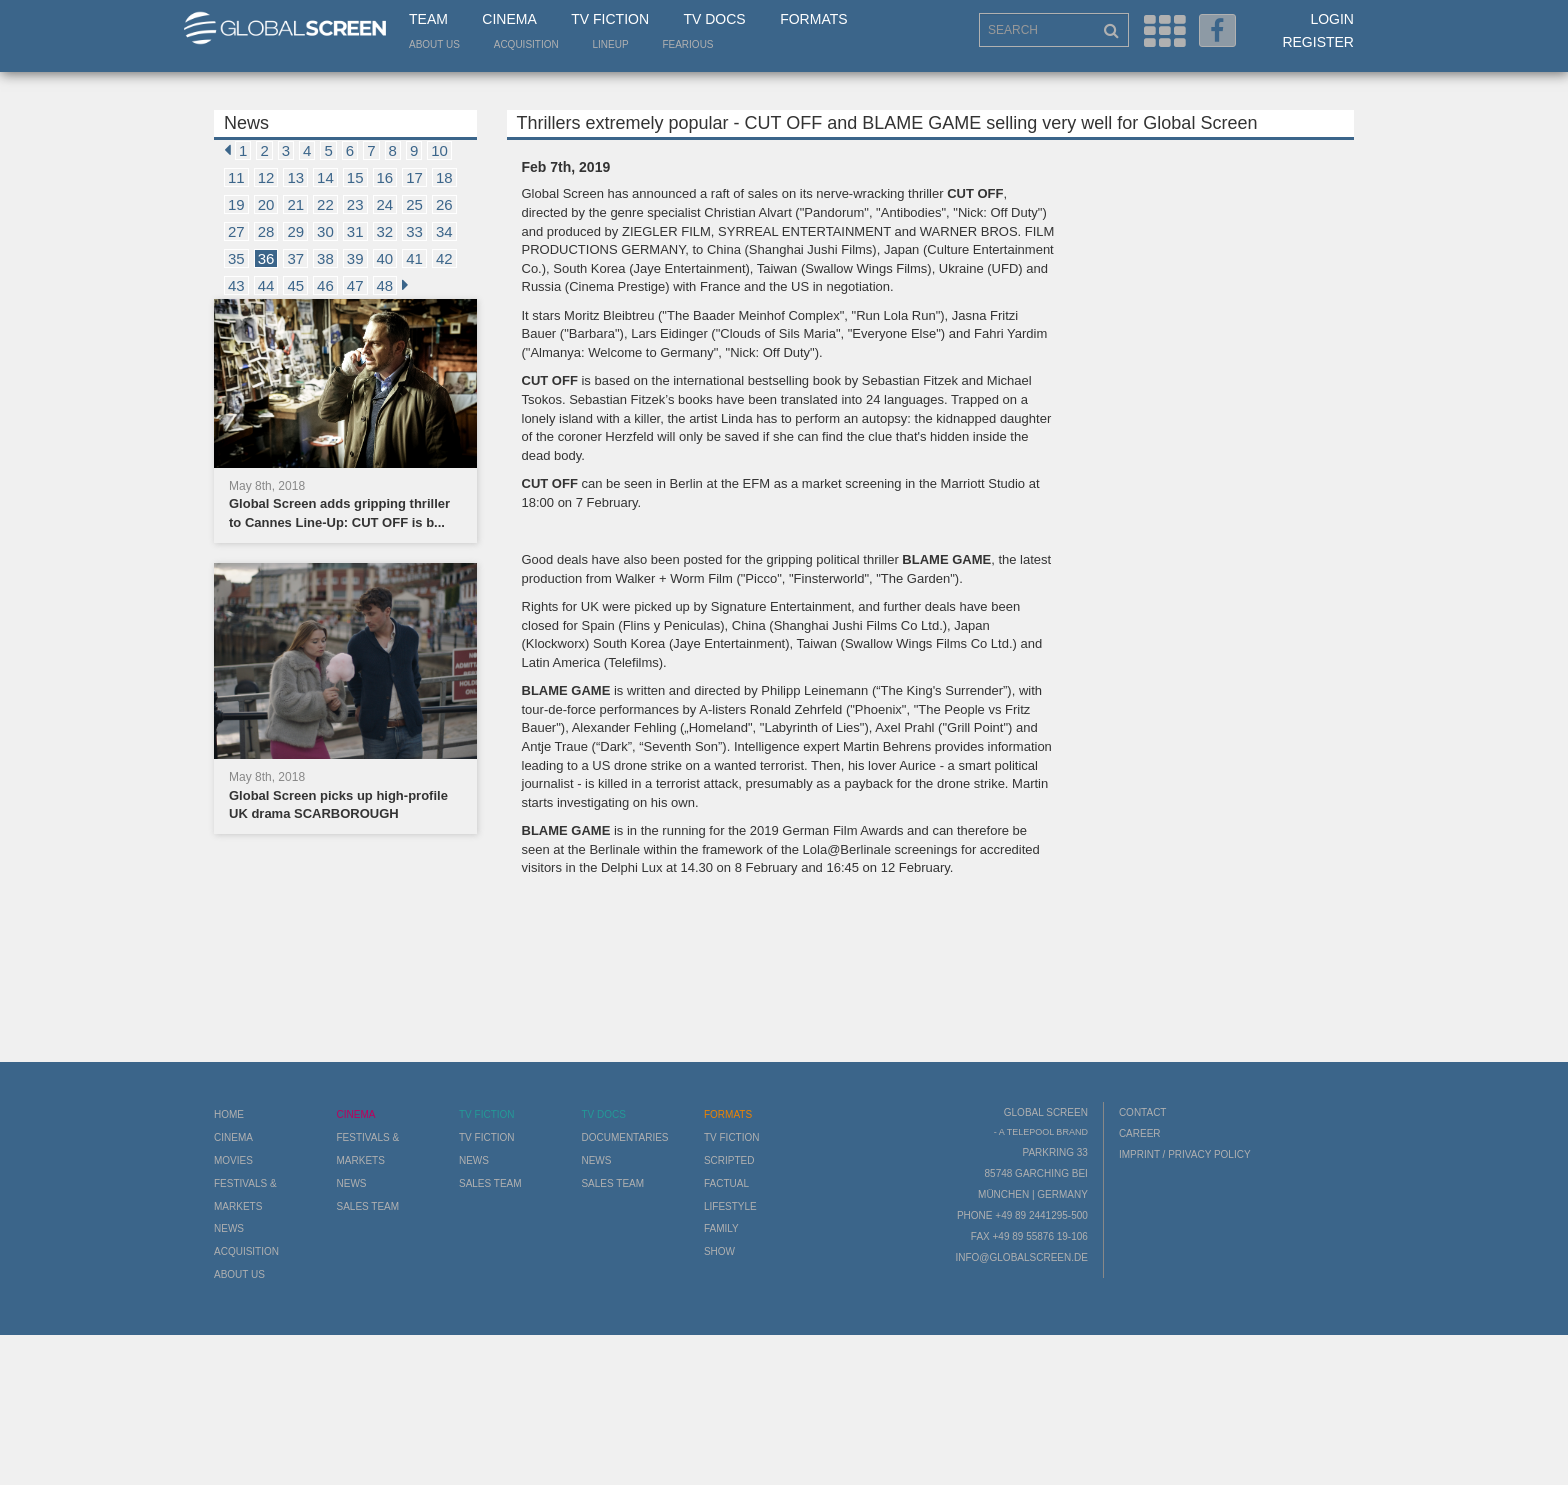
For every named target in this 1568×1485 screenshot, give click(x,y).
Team (428, 19)
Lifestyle (730, 1206)
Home (229, 1114)
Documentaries (624, 1137)
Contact (1143, 1112)
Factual (726, 1183)
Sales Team (367, 1206)
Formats (813, 19)
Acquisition (526, 44)
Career (1140, 1133)
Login (1332, 19)
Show (719, 1251)
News (229, 1228)
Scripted (729, 1160)
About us (434, 44)
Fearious (687, 44)
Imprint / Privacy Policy (1185, 1154)
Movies (233, 1160)
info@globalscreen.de (1021, 1257)
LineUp (611, 44)
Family (721, 1228)
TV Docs (714, 19)
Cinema (509, 19)
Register (1318, 42)
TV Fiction (610, 19)
